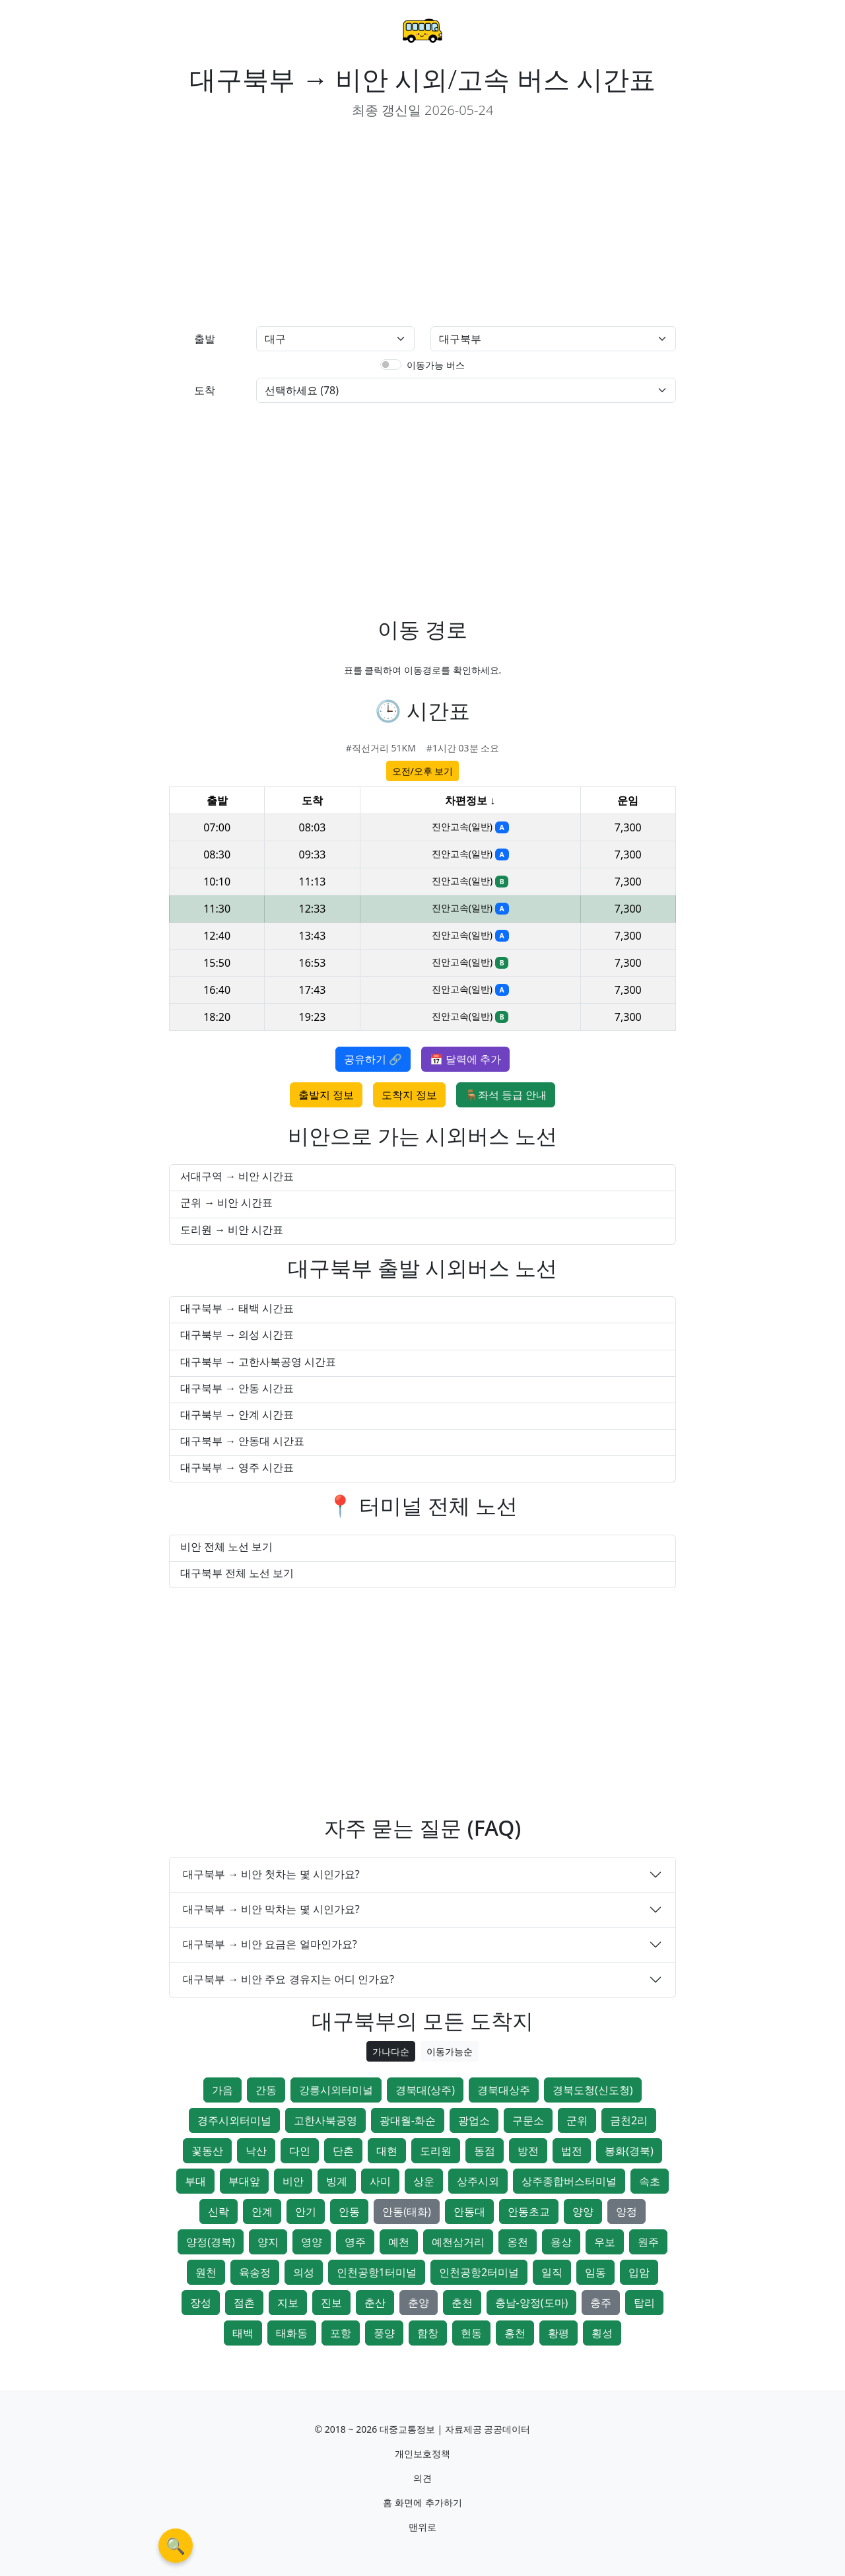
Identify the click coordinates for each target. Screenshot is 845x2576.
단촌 (343, 2150)
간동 (266, 2090)
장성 (200, 2302)
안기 (305, 2211)
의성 (303, 2272)
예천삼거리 (458, 2242)
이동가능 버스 (436, 365)
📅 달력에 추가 (465, 1059)
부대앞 (244, 2181)
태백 (243, 2333)
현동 (471, 2333)
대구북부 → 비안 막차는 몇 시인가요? (271, 1909)
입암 (639, 2272)
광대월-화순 (408, 2120)
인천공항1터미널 (377, 2272)
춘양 (418, 2302)
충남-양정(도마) (531, 2302)
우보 (604, 2242)
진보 (331, 2302)
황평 (558, 2333)
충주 (600, 2302)
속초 (649, 2181)
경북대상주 (503, 2090)
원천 (206, 2272)
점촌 (244, 2302)
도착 (204, 390)
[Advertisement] (290, 223)
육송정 (255, 2272)
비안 (293, 2181)
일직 (551, 2272)
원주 (648, 2242)
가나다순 (390, 2051)
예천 (398, 2242)
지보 (287, 2302)
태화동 (292, 2333)
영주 (355, 2242)
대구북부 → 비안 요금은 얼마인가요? (270, 1944)
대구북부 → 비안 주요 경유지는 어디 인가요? (288, 1979)
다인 (299, 2150)
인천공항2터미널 (479, 2272)
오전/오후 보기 (423, 771)
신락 (218, 2211)
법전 (571, 2150)
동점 (484, 2150)
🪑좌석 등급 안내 (506, 1095)
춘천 (462, 2302)
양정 (626, 2211)
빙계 (336, 2181)
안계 (262, 2211)
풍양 (384, 2333)
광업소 (474, 2120)
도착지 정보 (409, 1095)
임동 (595, 2272)
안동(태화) (406, 2211)
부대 (195, 2181)
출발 (204, 338)
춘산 (375, 2302)
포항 (340, 2333)
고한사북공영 (325, 2120)
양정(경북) (210, 2242)
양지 (268, 2242)
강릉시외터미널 (336, 2090)
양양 (582, 2211)
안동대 (469, 2211)
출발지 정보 (326, 1095)
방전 (528, 2150)
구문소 (528, 2120)
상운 (423, 2181)
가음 (222, 2090)
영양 (311, 2242)
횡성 (602, 2333)
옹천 (517, 2242)
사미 (380, 2181)
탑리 (644, 2302)
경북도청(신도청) (593, 2090)
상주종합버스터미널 (569, 2181)
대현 (386, 2150)
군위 (577, 2120)
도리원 (436, 2150)
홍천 (514, 2333)
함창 (427, 2333)
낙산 (256, 2150)
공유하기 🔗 (373, 1059)
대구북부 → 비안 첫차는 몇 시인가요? (271, 1874)
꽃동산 (207, 2150)
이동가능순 (449, 2051)
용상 (561, 2242)
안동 (349, 2211)
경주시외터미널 (234, 2120)
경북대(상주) (425, 2090)
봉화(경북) (629, 2150)
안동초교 (529, 2211)
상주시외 (478, 2181)
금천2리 (629, 2120)
